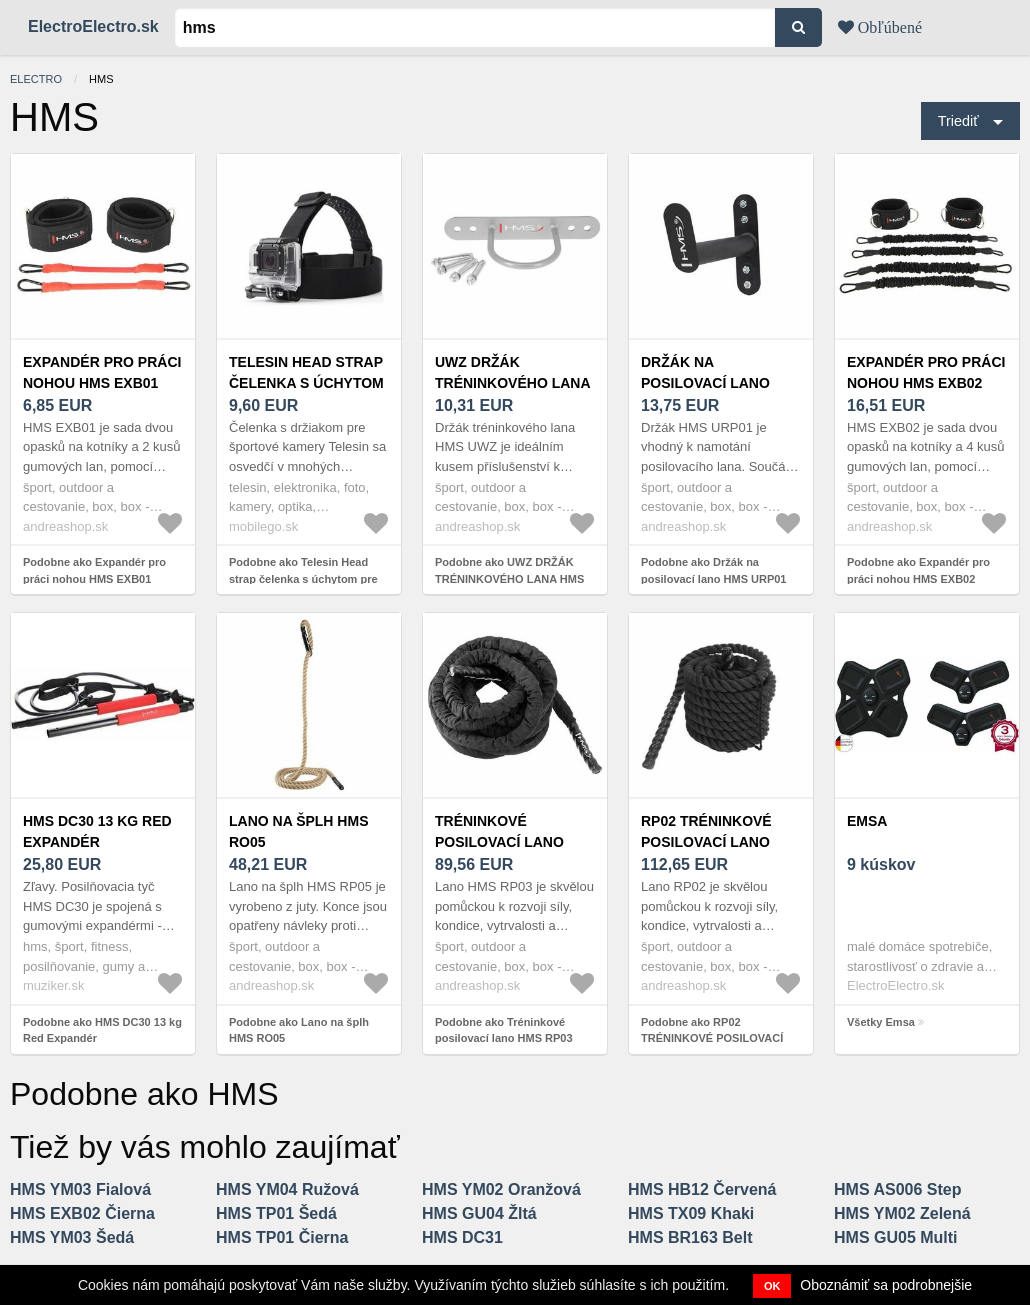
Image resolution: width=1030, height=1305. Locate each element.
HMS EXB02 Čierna (82, 1213)
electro (36, 79)
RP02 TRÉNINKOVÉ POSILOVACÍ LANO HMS (706, 842)
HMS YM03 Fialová (80, 1189)
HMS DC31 (462, 1237)
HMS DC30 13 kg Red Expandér (97, 831)
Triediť (958, 121)
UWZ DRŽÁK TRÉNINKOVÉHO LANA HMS (512, 383)
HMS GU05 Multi (896, 1237)
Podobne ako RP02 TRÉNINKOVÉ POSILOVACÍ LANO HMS (712, 1038)
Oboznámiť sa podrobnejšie (886, 1285)
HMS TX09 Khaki (691, 1213)
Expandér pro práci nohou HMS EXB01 (102, 372)
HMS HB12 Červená (702, 1189)
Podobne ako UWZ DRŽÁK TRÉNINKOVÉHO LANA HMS (509, 570)
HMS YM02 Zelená (902, 1213)
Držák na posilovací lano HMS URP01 (705, 383)
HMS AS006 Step (897, 1189)
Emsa (867, 821)
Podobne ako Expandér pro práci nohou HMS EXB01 (94, 570)
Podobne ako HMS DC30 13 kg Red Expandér (102, 1030)
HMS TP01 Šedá (276, 1213)
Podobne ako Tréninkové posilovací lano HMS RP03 (504, 1030)
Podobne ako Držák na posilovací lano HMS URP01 (713, 570)
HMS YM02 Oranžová (501, 1189)
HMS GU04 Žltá (479, 1213)
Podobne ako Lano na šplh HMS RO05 (299, 1030)
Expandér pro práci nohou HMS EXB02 (926, 372)
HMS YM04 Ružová (287, 1189)
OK (772, 1286)
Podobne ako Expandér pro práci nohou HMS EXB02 (918, 570)
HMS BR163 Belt (690, 1237)
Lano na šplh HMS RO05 (298, 831)
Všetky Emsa (881, 1022)
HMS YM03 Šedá (72, 1237)
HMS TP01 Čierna (282, 1237)
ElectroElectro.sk (93, 26)
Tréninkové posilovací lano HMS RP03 (499, 842)
